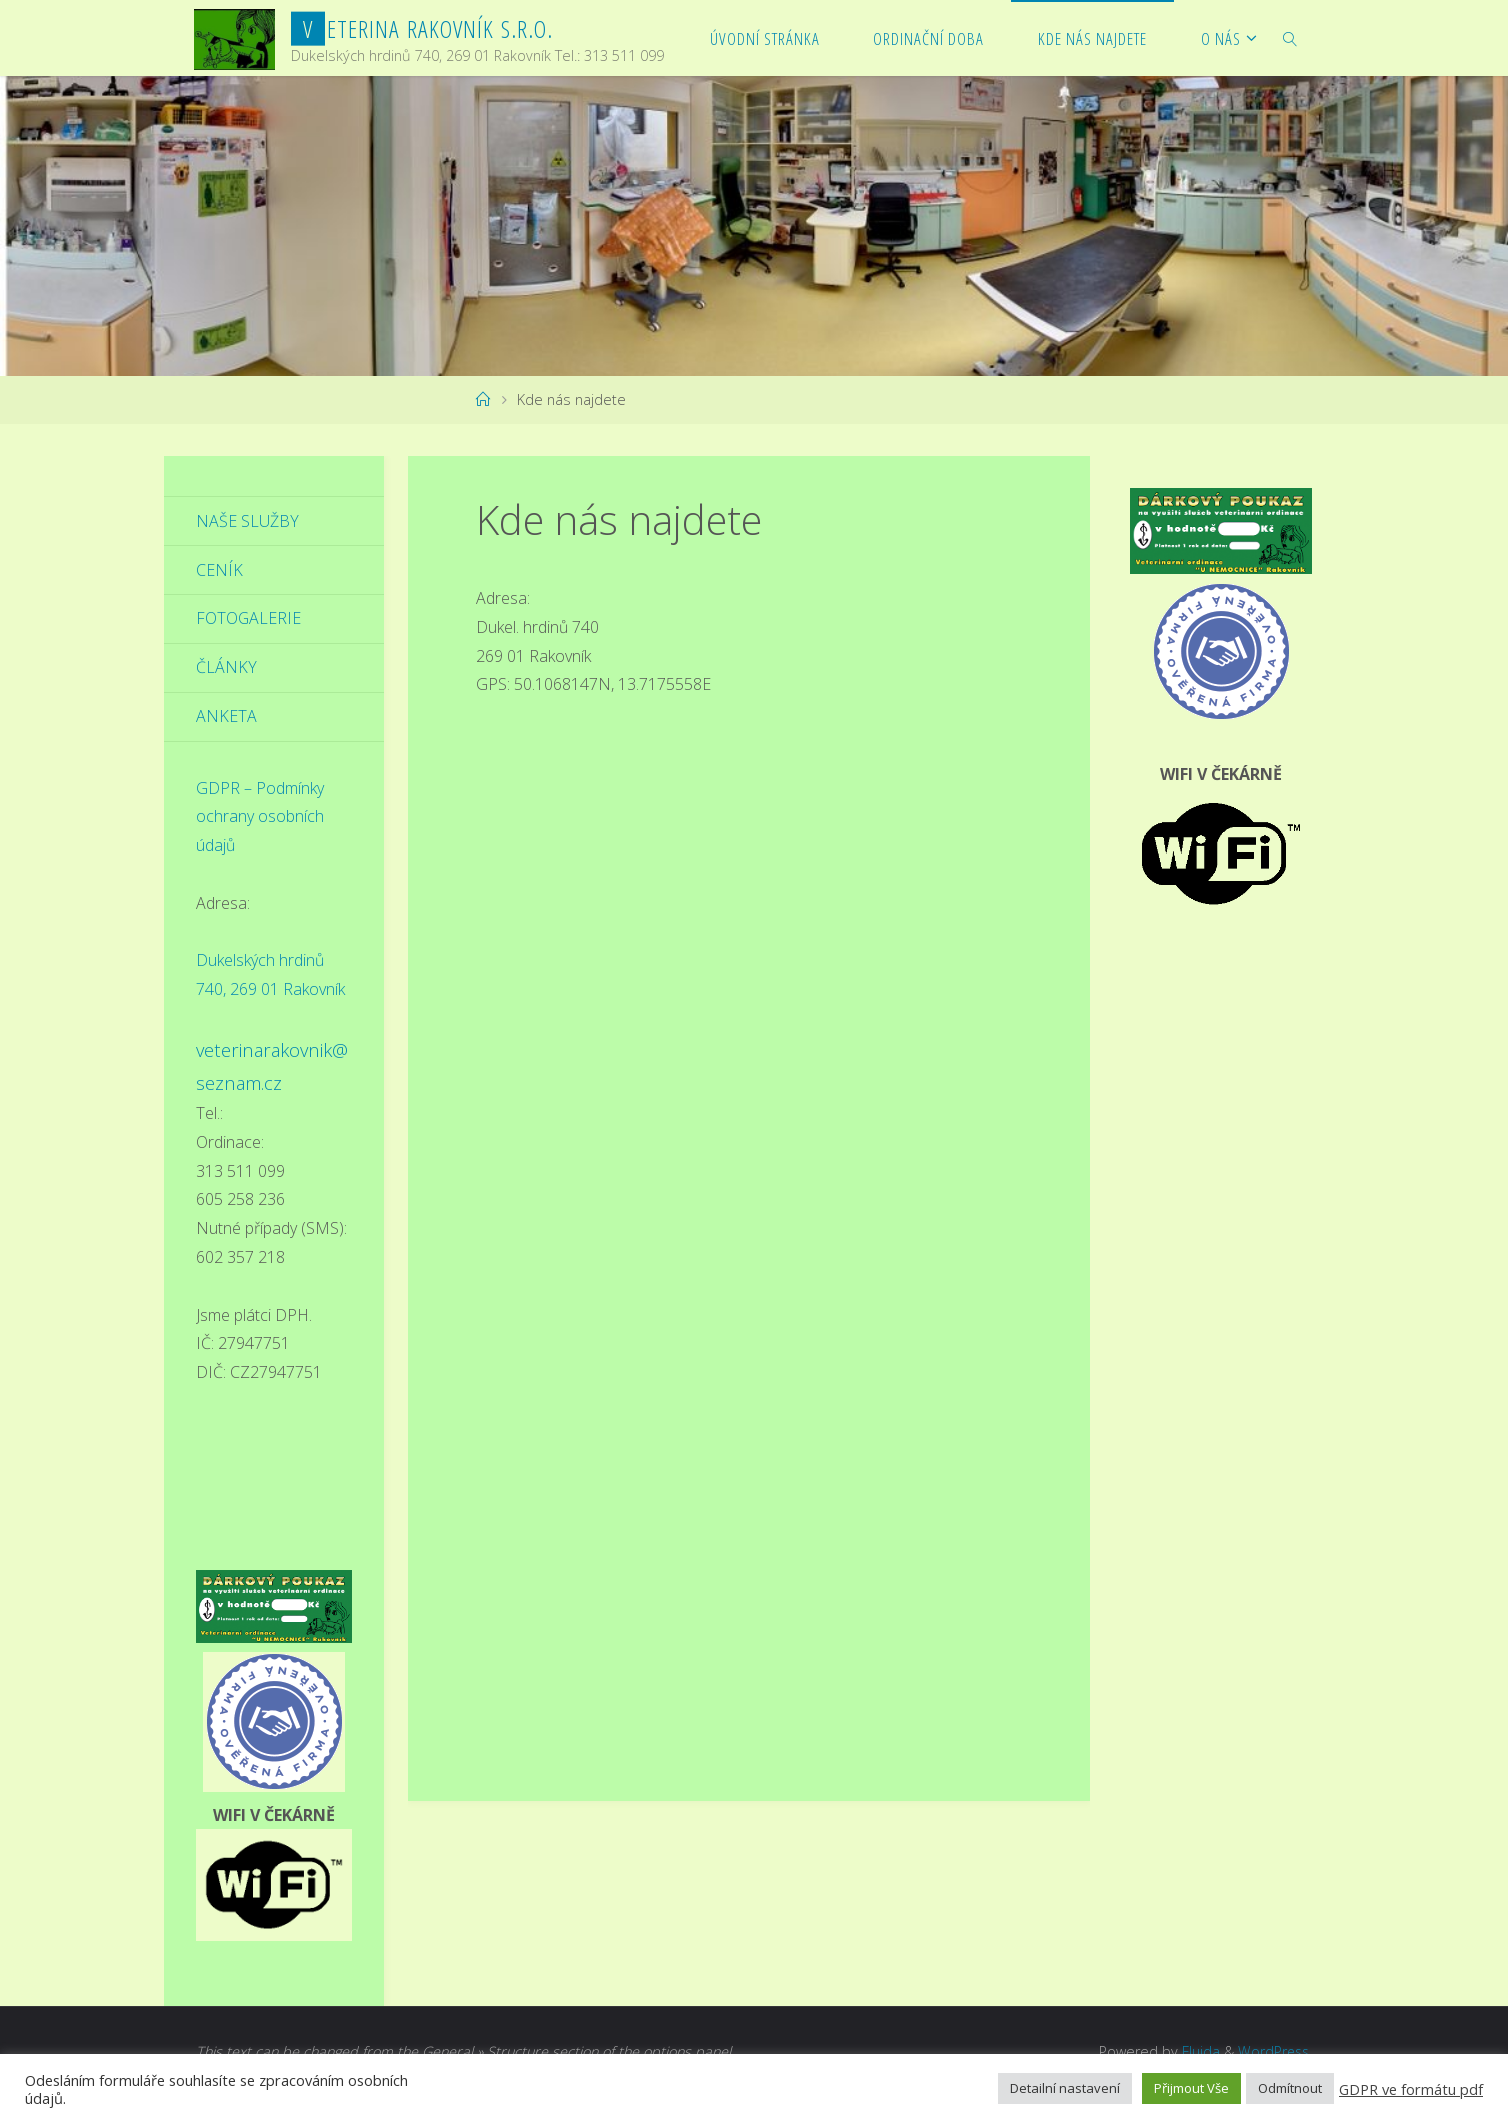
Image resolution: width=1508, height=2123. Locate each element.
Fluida (1196, 2051)
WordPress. (1273, 2051)
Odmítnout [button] (1290, 2088)
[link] (1291, 38)
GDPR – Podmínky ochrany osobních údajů (260, 817)
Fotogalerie (249, 619)
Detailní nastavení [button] (1065, 2088)
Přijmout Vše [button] (1191, 2088)
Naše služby (247, 521)
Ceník (219, 570)
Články (226, 668)
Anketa (226, 717)
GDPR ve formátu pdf (1411, 2089)
